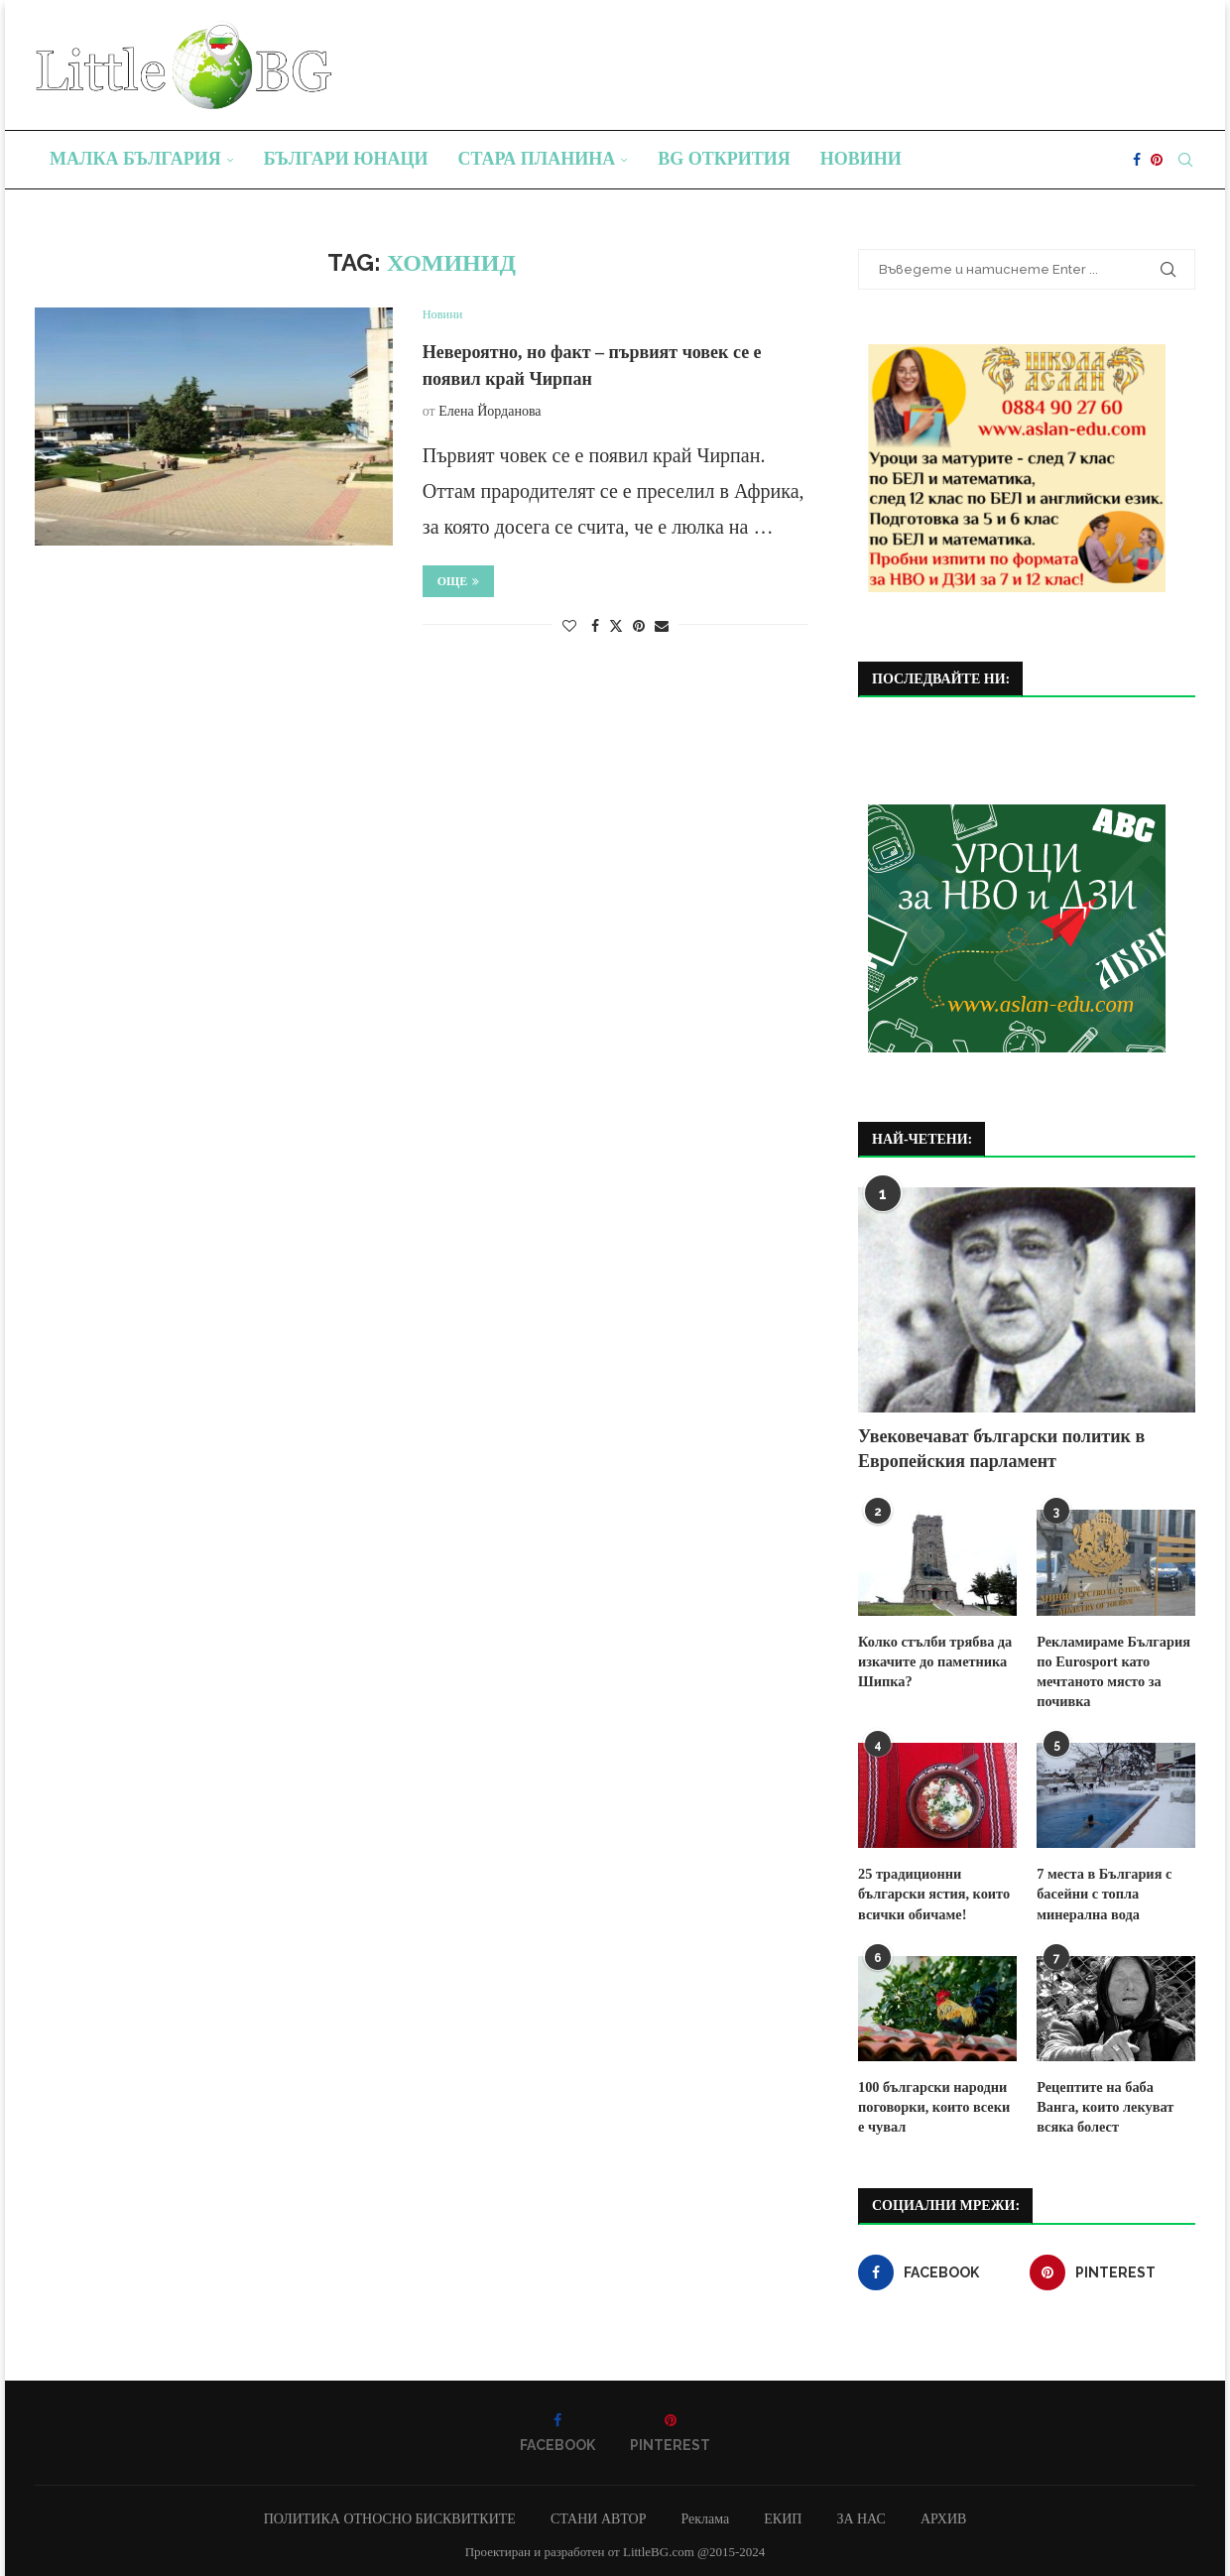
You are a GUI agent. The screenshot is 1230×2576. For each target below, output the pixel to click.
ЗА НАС (861, 2514)
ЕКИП (782, 2514)
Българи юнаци (346, 159)
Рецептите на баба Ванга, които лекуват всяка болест (1116, 2103)
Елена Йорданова (489, 411)
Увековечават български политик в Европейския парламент (1001, 1448)
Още (458, 581)
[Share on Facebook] (595, 627)
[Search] (1185, 159)
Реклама (704, 2514)
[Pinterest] (1157, 159)
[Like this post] (569, 627)
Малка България (135, 159)
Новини (861, 159)
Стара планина (537, 159)
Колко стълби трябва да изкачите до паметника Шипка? (933, 1660)
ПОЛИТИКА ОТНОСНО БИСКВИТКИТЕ (390, 2514)
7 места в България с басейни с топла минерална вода (1102, 1890)
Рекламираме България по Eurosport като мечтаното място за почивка (1111, 1670)
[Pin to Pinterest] (639, 627)
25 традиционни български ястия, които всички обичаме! (932, 1890)
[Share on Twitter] (616, 626)
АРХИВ (943, 2514)
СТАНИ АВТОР (599, 2514)
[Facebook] (1137, 159)
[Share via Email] (662, 627)
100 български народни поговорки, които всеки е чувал (937, 2103)
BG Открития (724, 159)
